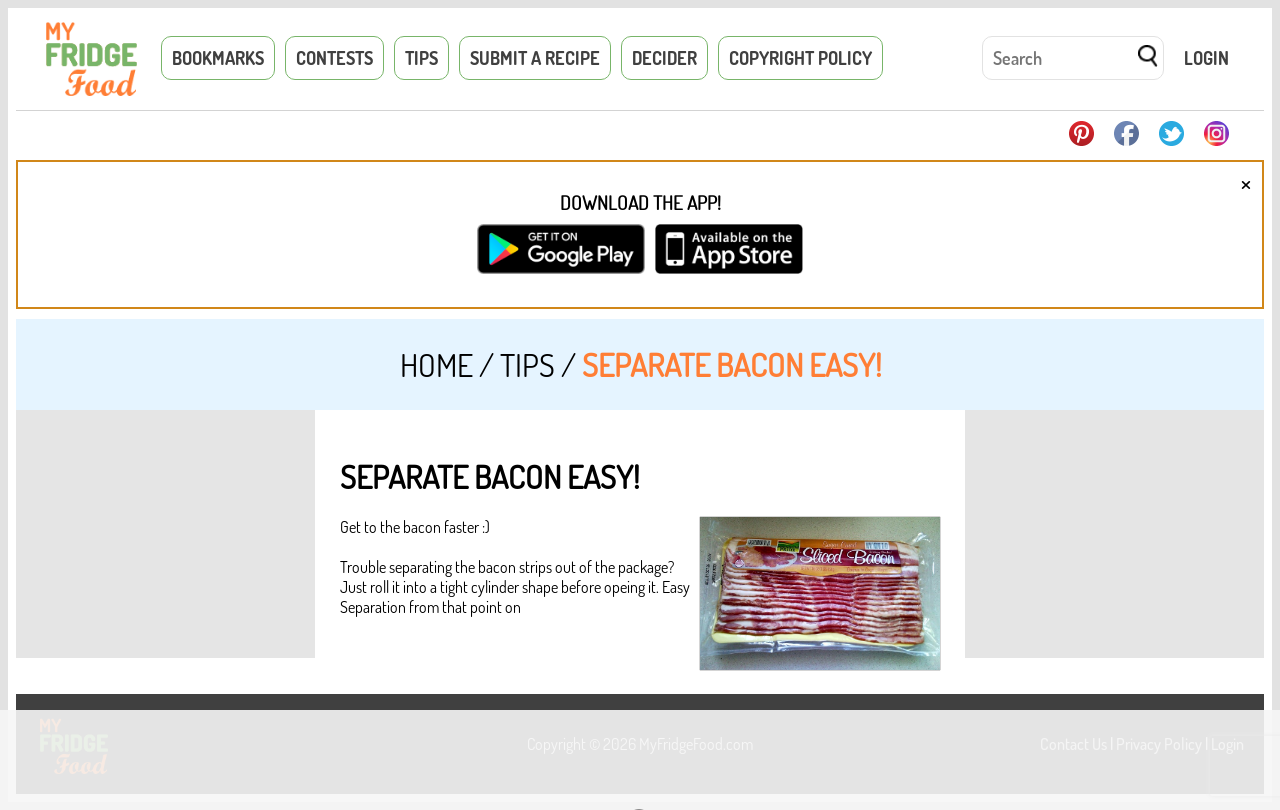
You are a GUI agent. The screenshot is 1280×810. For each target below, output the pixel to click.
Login (1206, 58)
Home (436, 364)
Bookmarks (218, 58)
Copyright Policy (800, 58)
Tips (421, 58)
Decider (664, 58)
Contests (334, 58)
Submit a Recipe (535, 58)
